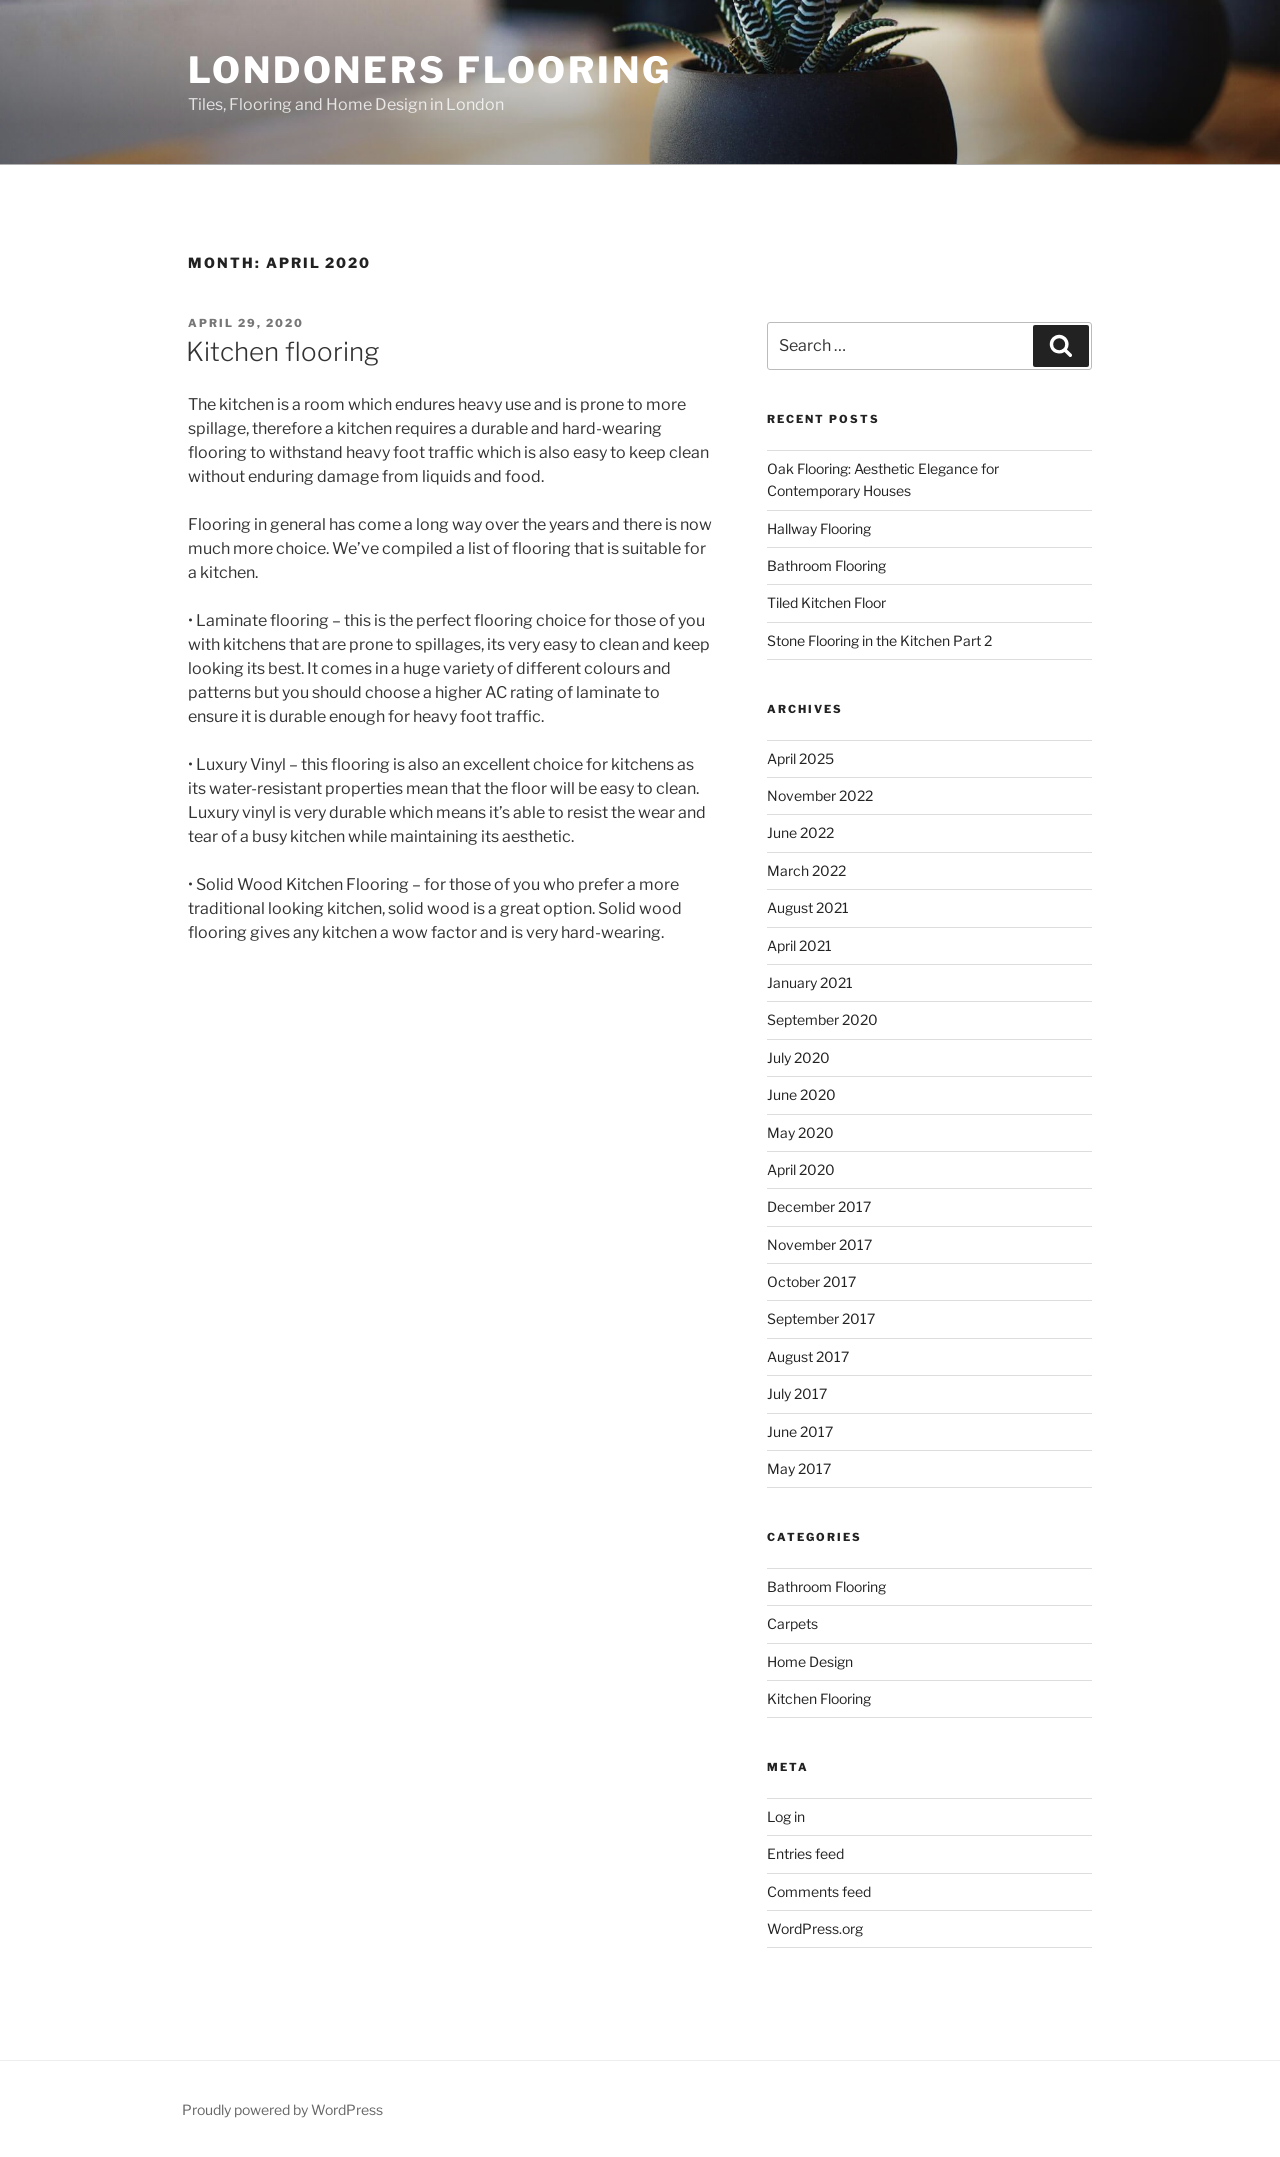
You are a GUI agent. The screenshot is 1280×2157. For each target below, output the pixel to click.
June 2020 (801, 1094)
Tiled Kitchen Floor (826, 602)
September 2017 (821, 1318)
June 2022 (800, 832)
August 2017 (808, 1356)
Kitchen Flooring (819, 1698)
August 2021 (808, 907)
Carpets (792, 1623)
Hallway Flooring (819, 528)
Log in (786, 1816)
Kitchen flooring (282, 351)
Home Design (810, 1661)
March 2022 (806, 870)
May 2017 (799, 1468)
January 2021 (810, 982)
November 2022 (820, 795)
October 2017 (811, 1281)
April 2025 (800, 758)
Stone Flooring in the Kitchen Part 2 (879, 640)
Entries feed (805, 1853)
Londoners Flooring (430, 70)
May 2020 (800, 1132)
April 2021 (799, 945)
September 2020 (822, 1019)
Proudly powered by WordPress (282, 2109)
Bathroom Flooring (826, 565)
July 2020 (798, 1057)
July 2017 (797, 1393)
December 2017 (819, 1206)
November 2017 (819, 1244)
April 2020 (801, 1169)
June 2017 (800, 1431)
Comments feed (819, 1891)
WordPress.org (815, 1928)
